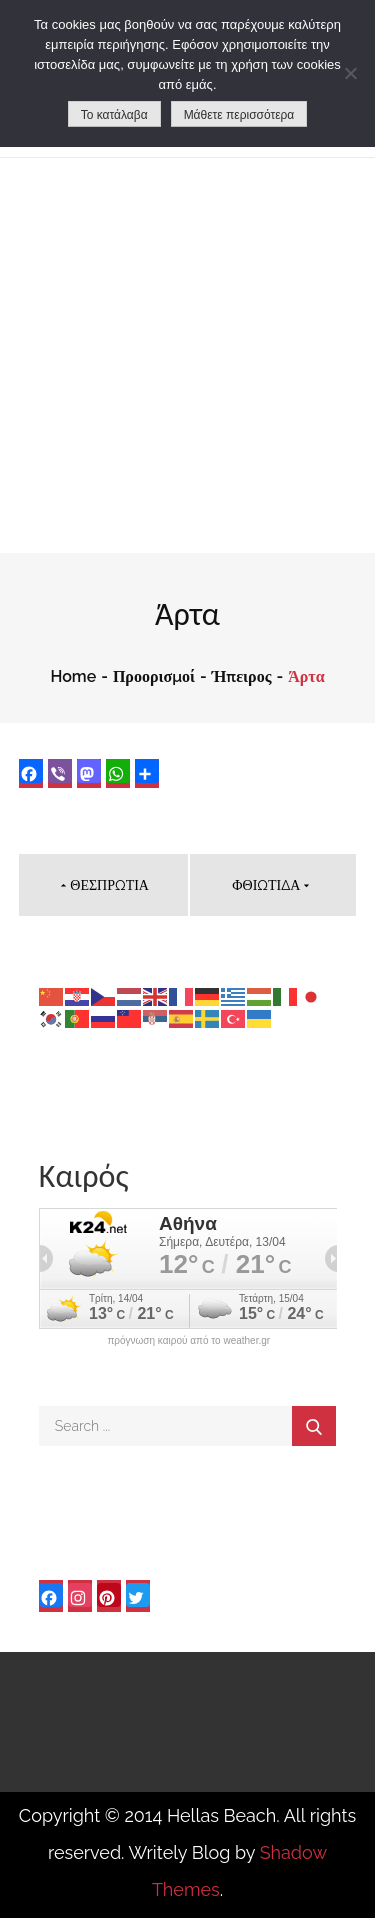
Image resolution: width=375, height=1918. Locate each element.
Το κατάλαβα (114, 115)
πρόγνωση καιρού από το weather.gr (188, 1341)
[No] (350, 73)
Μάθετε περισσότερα (239, 115)
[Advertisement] (187, 355)
